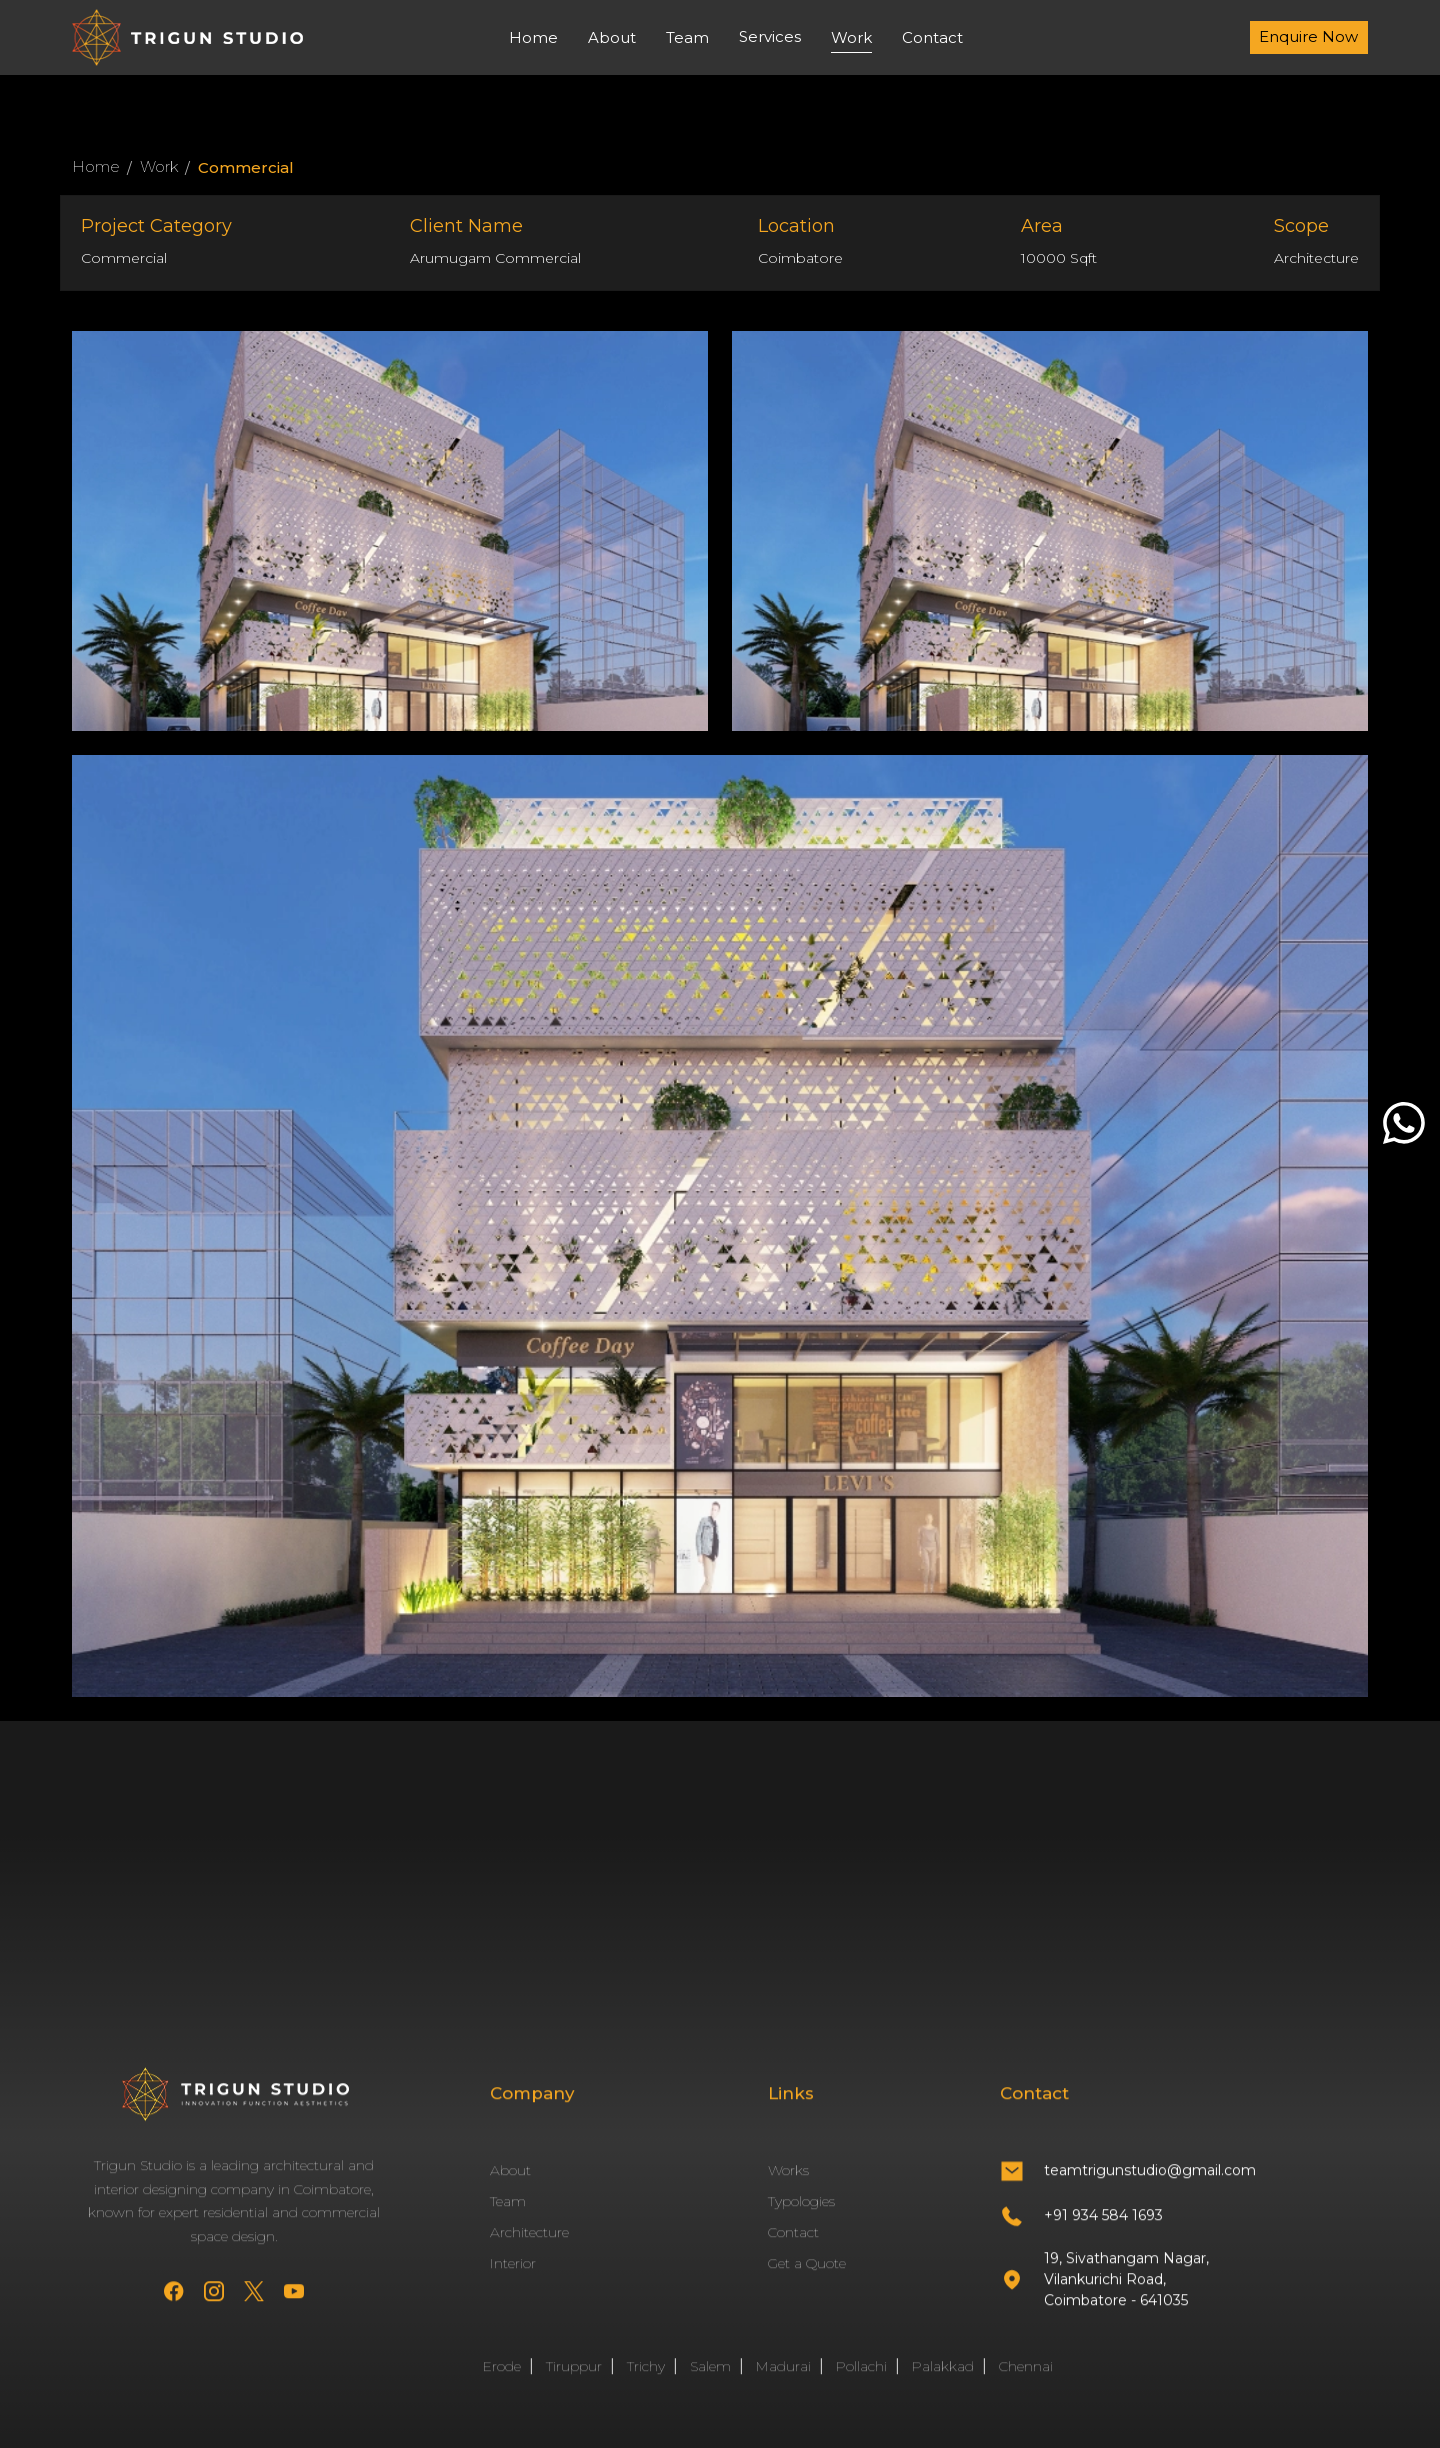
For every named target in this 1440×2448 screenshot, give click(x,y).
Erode (502, 2383)
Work (851, 37)
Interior (513, 2280)
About (612, 37)
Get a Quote (807, 2280)
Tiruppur (574, 2383)
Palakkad (943, 2383)
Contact (932, 37)
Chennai (1026, 2383)
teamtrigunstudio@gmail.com (1150, 2187)
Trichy (646, 2383)
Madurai (783, 2383)
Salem (710, 2383)
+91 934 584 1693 (1103, 2231)
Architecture (529, 2249)
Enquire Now (1308, 36)
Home (533, 37)
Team (687, 37)
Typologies (801, 2218)
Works (788, 2187)
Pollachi (861, 2383)
